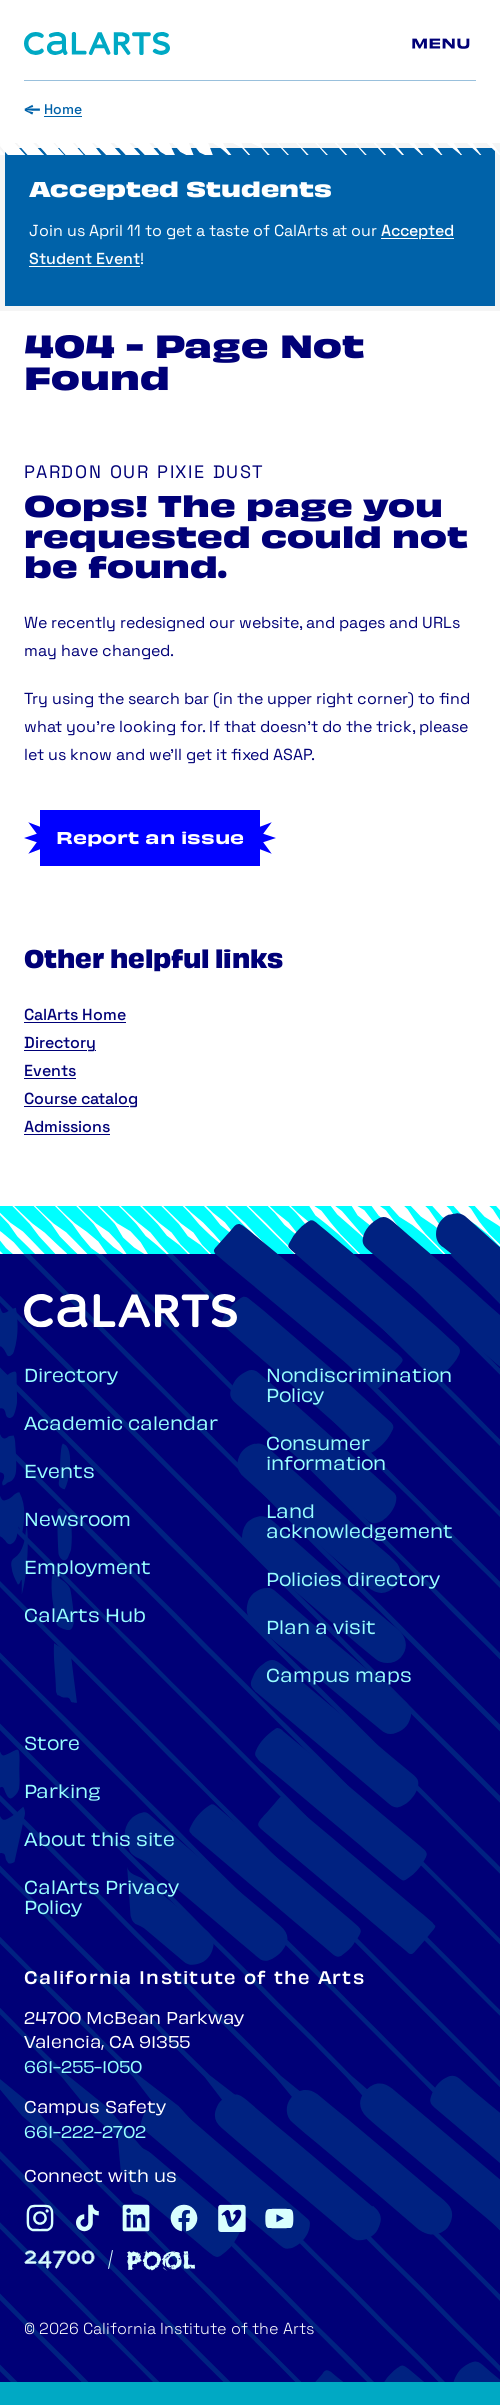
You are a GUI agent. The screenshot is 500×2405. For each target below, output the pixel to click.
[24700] (59, 2259)
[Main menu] (444, 44)
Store (52, 1745)
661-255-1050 (83, 2069)
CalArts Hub (85, 1617)
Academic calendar (121, 1425)
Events (50, 1072)
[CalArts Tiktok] (88, 2218)
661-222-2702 (85, 2134)
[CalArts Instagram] (40, 2218)
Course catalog (81, 1100)
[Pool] (161, 2260)
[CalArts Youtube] (280, 2218)
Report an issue (150, 840)
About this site (99, 1841)
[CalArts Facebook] (184, 2218)
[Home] (97, 43)
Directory (60, 1044)
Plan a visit (321, 1629)
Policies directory (353, 1581)
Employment (87, 1569)
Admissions (67, 1128)
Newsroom (77, 1521)
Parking (62, 1793)
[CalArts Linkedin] (136, 2218)
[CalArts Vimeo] (232, 2218)
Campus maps (339, 1677)
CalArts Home (75, 1016)
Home (63, 110)
